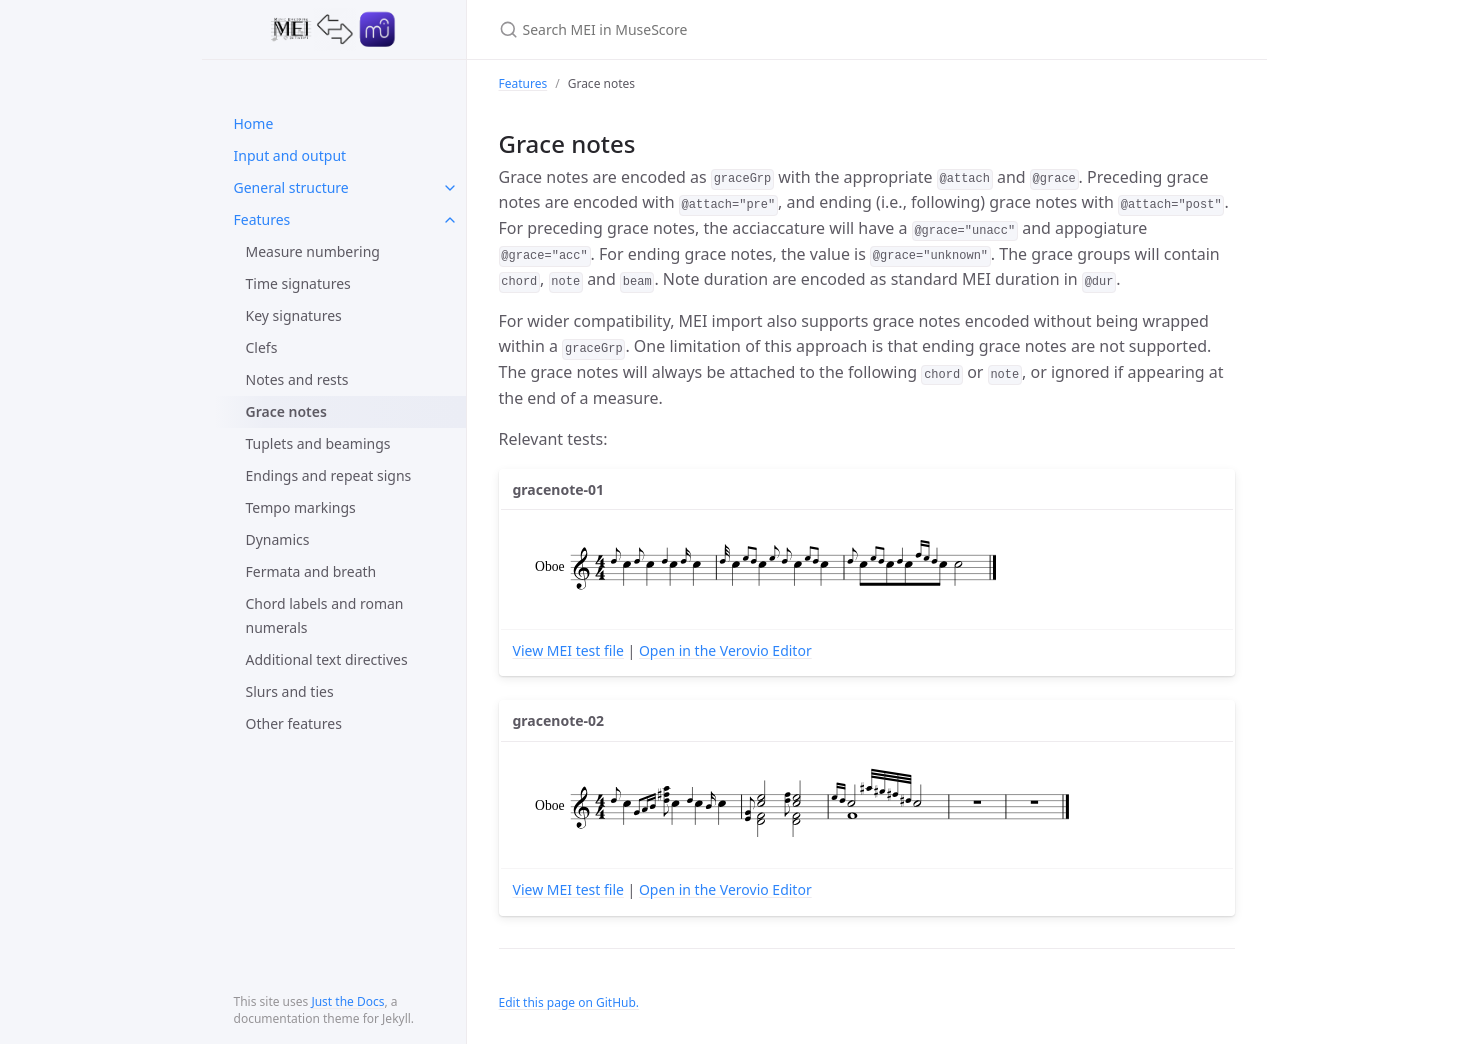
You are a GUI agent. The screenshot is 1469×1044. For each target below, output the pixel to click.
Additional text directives (327, 659)
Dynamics (278, 539)
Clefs (262, 347)
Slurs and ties (290, 691)
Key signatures (294, 315)
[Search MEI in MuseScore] (735, 29)
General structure (291, 187)
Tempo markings (301, 507)
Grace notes (286, 411)
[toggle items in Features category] (450, 220)
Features (262, 219)
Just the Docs (347, 1001)
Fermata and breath (311, 571)
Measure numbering (313, 251)
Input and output (290, 155)
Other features (294, 723)
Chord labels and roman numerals (325, 615)
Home (254, 123)
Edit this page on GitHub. (569, 1002)
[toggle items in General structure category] (450, 188)
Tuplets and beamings (318, 443)
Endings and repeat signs (329, 475)
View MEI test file (568, 650)
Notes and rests (297, 379)
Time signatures (298, 283)
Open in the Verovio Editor (725, 650)
